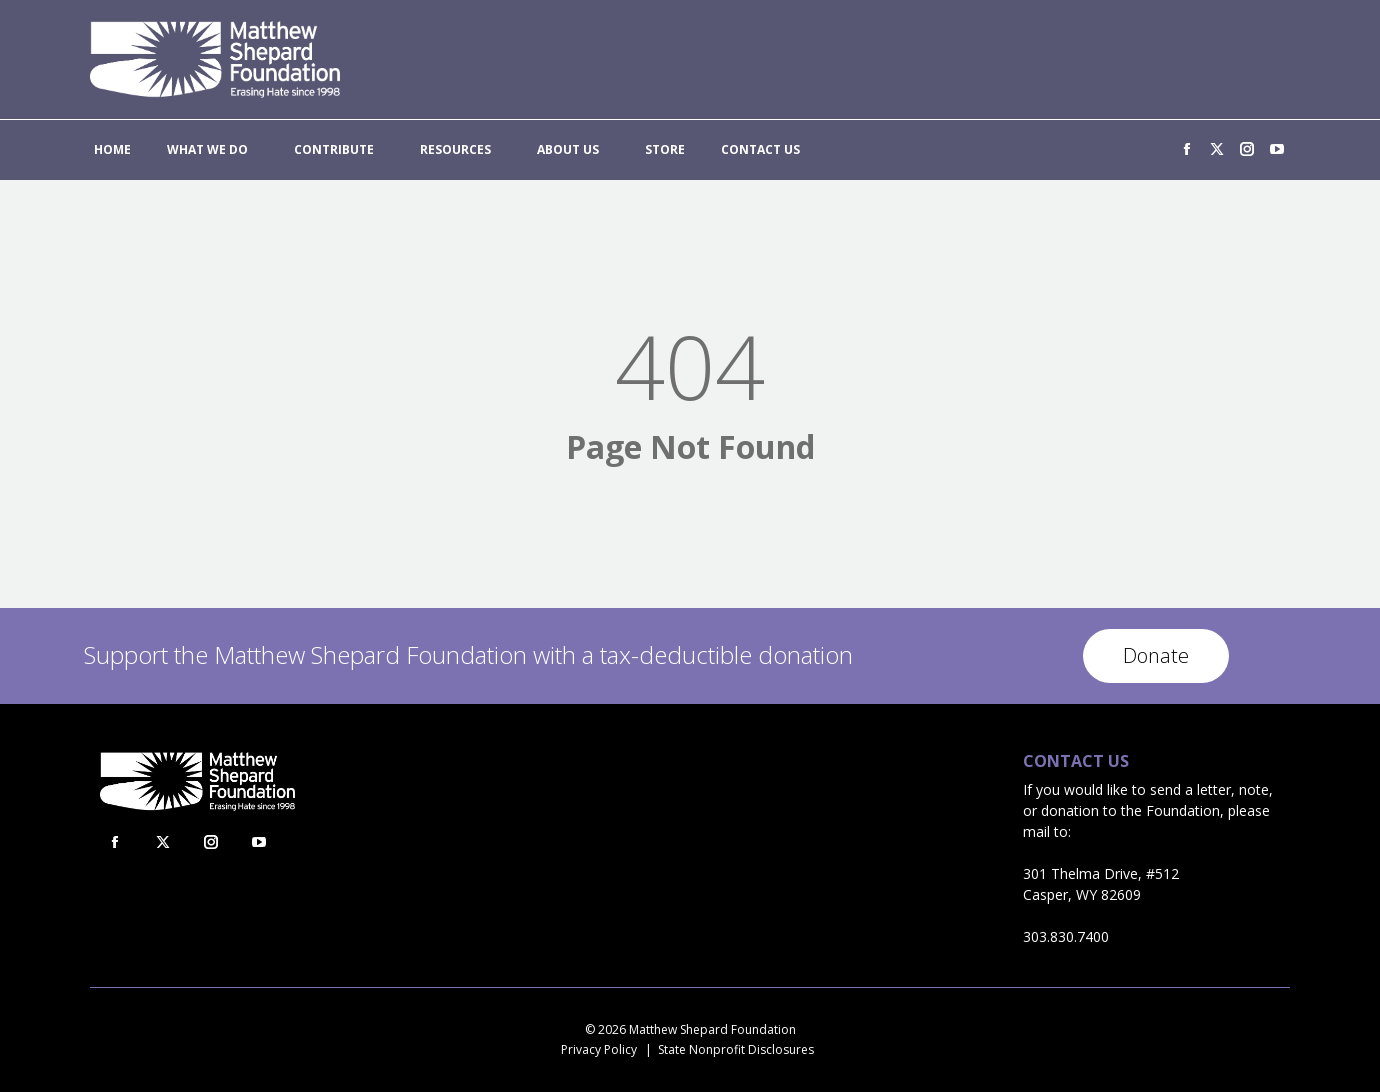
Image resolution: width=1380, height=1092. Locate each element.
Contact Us (1076, 761)
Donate (1156, 655)
